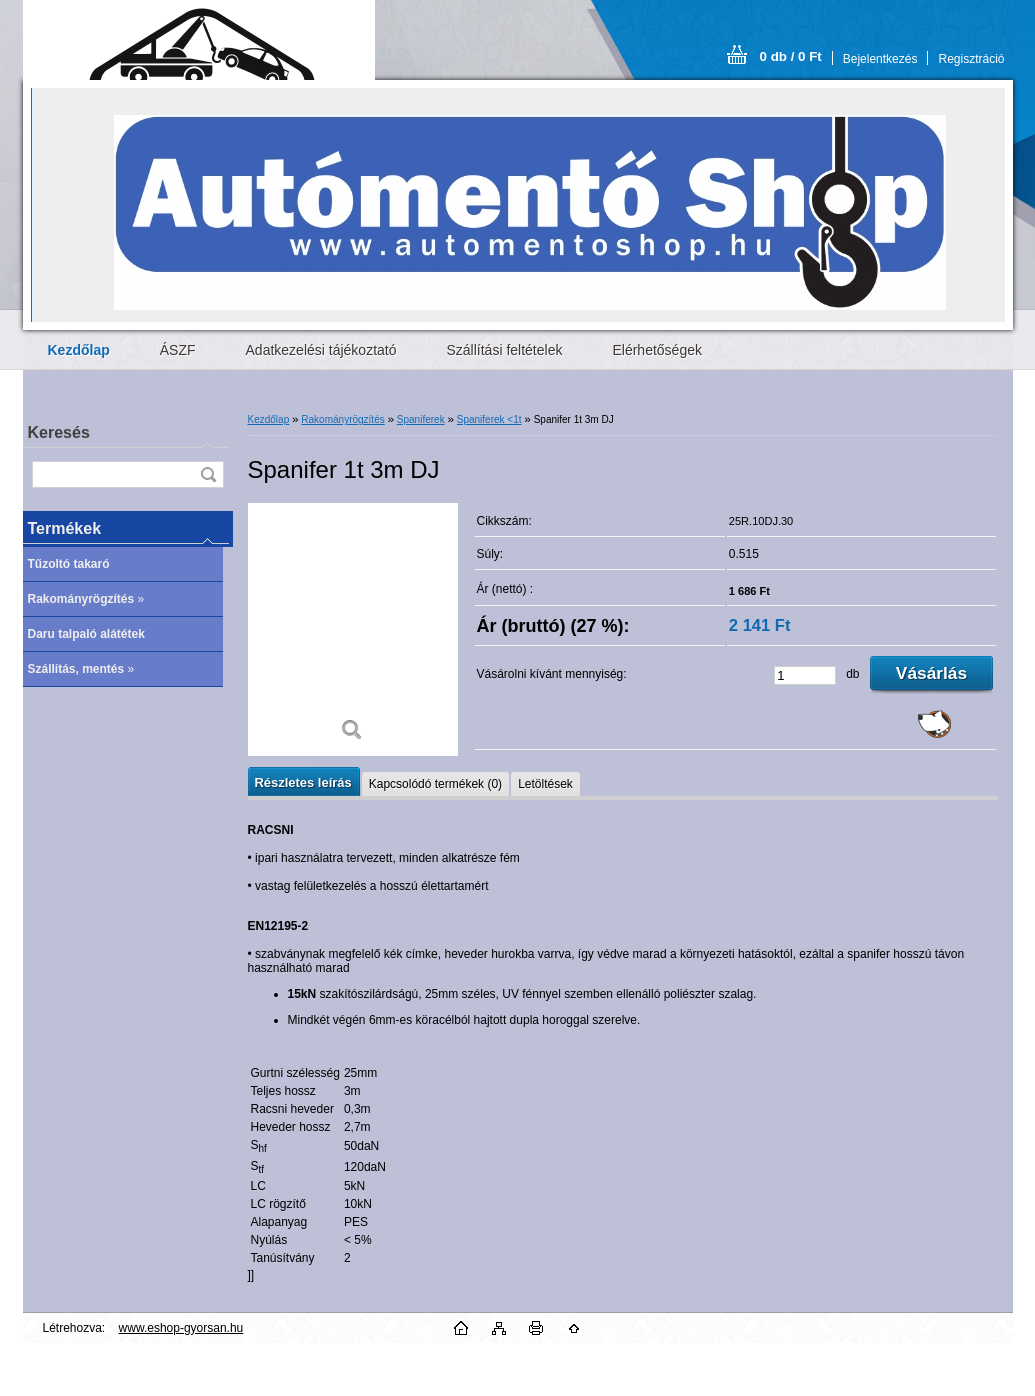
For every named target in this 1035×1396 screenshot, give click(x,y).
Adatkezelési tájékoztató (321, 350)
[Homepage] (79, 350)
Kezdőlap (269, 419)
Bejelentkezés (880, 59)
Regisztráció (971, 59)
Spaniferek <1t (489, 419)
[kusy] (805, 675)
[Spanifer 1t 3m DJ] (353, 629)
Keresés (59, 432)
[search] (208, 474)
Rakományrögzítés (342, 419)
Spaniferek (421, 419)
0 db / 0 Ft (791, 56)
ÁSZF (178, 350)
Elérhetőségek (657, 350)
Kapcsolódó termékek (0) (435, 784)
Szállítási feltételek (505, 350)
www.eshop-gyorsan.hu (181, 1328)
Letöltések (545, 784)
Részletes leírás (303, 782)
